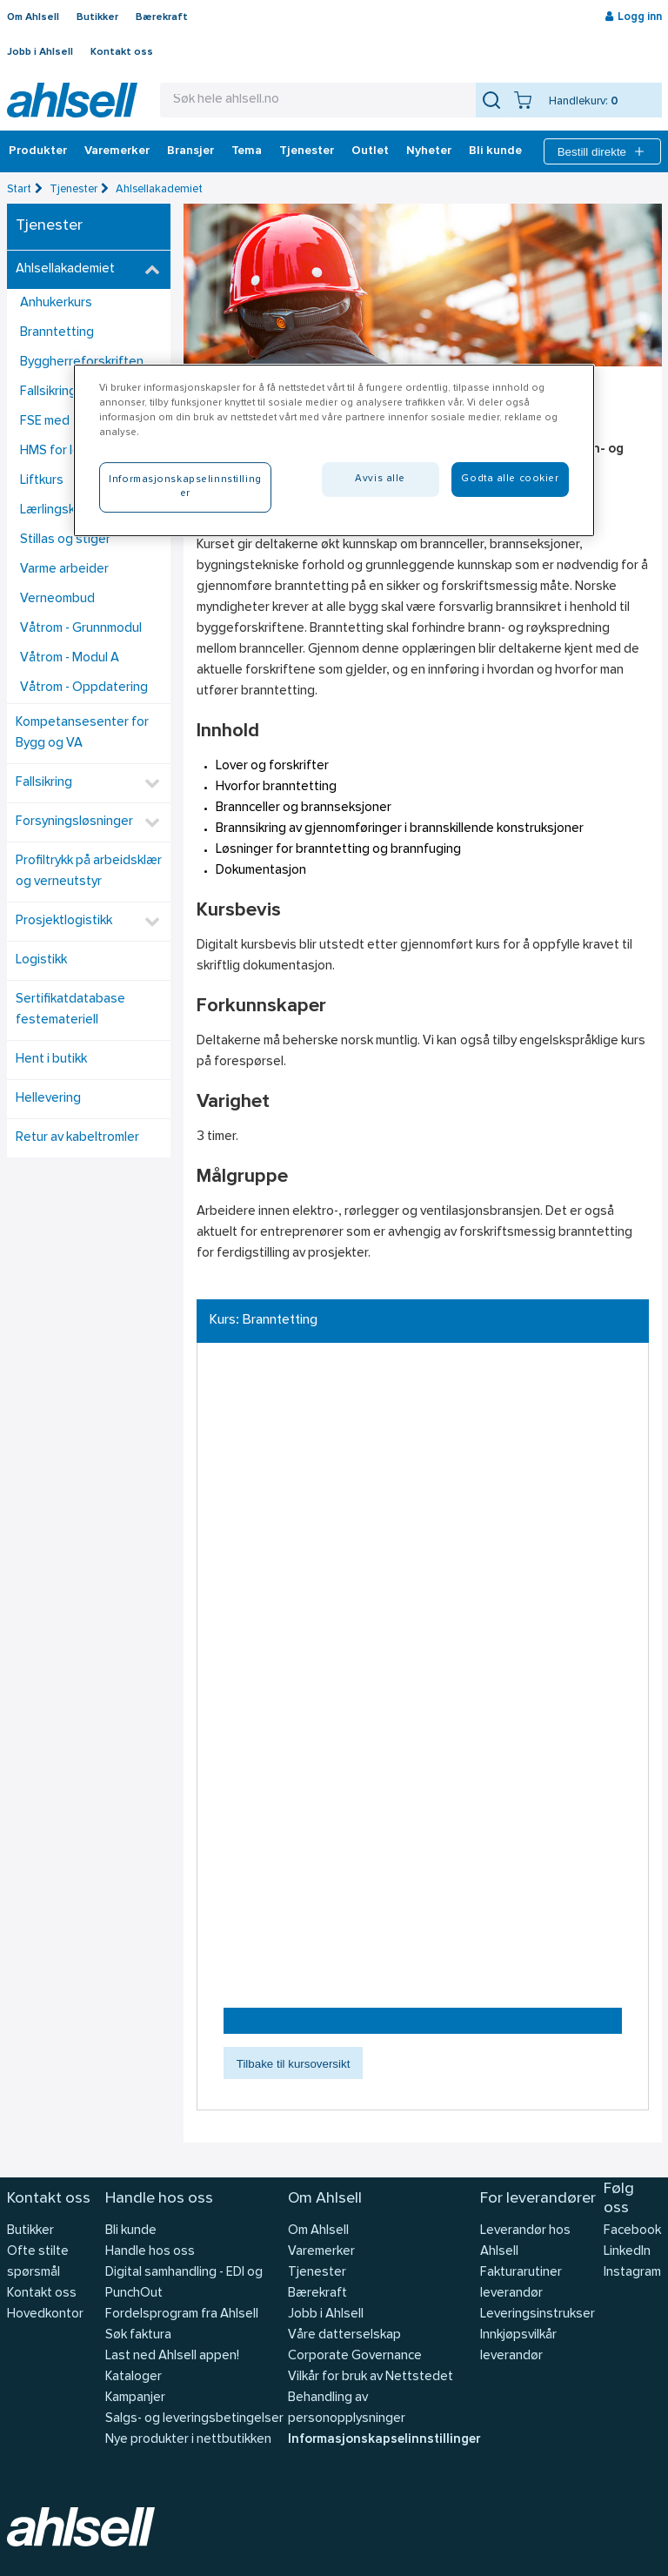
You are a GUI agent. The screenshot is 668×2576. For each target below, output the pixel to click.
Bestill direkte (602, 151)
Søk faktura (138, 2335)
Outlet (370, 151)
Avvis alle (380, 478)
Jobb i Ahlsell (40, 52)
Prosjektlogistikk (64, 921)
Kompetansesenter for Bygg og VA (82, 733)
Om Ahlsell (33, 17)
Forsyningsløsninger (74, 822)
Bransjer (190, 151)
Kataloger (133, 2377)
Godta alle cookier (509, 478)
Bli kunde (495, 151)
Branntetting (57, 333)
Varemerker (117, 151)
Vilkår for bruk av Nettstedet (370, 2377)
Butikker (97, 17)
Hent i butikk (51, 1059)
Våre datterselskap (344, 2335)
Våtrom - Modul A (69, 658)
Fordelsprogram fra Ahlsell (181, 2314)
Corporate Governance (355, 2356)
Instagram (632, 2272)
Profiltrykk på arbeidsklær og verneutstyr (89, 871)
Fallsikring (44, 782)
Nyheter (428, 151)
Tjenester (306, 151)
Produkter (38, 151)
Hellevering (48, 1098)
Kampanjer (135, 2398)
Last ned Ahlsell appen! (172, 2356)
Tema (246, 151)
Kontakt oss (121, 52)
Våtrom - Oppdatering (84, 688)
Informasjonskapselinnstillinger (384, 2439)
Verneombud (57, 599)
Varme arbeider (64, 569)
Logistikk (41, 960)
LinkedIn (627, 2251)
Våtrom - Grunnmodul (81, 628)
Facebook (632, 2231)
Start (19, 189)
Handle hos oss (150, 2251)
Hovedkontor (45, 2314)
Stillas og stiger (65, 540)
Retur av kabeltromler (77, 1138)
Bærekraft (162, 17)
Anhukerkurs (56, 303)
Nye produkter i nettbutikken (188, 2439)
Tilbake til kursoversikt (294, 2063)
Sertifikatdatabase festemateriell (70, 1010)
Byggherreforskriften (82, 362)
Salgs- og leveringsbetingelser (194, 2419)
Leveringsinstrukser (537, 2314)
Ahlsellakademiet (159, 189)
